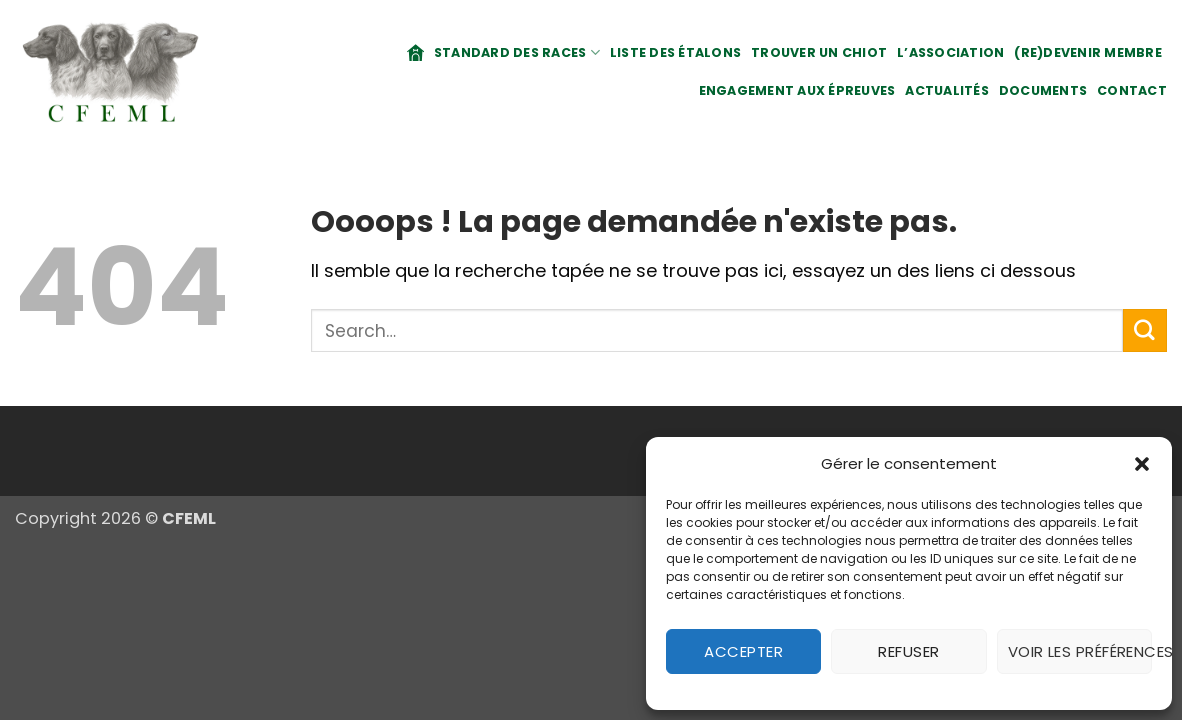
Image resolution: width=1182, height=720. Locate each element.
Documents (1043, 90)
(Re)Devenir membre (1088, 52)
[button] (1142, 464)
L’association (950, 52)
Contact (1132, 90)
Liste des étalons (675, 52)
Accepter (743, 651)
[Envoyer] (1145, 331)
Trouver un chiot (819, 52)
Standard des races (517, 52)
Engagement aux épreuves (797, 90)
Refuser (908, 651)
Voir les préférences (1080, 651)
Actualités (947, 90)
